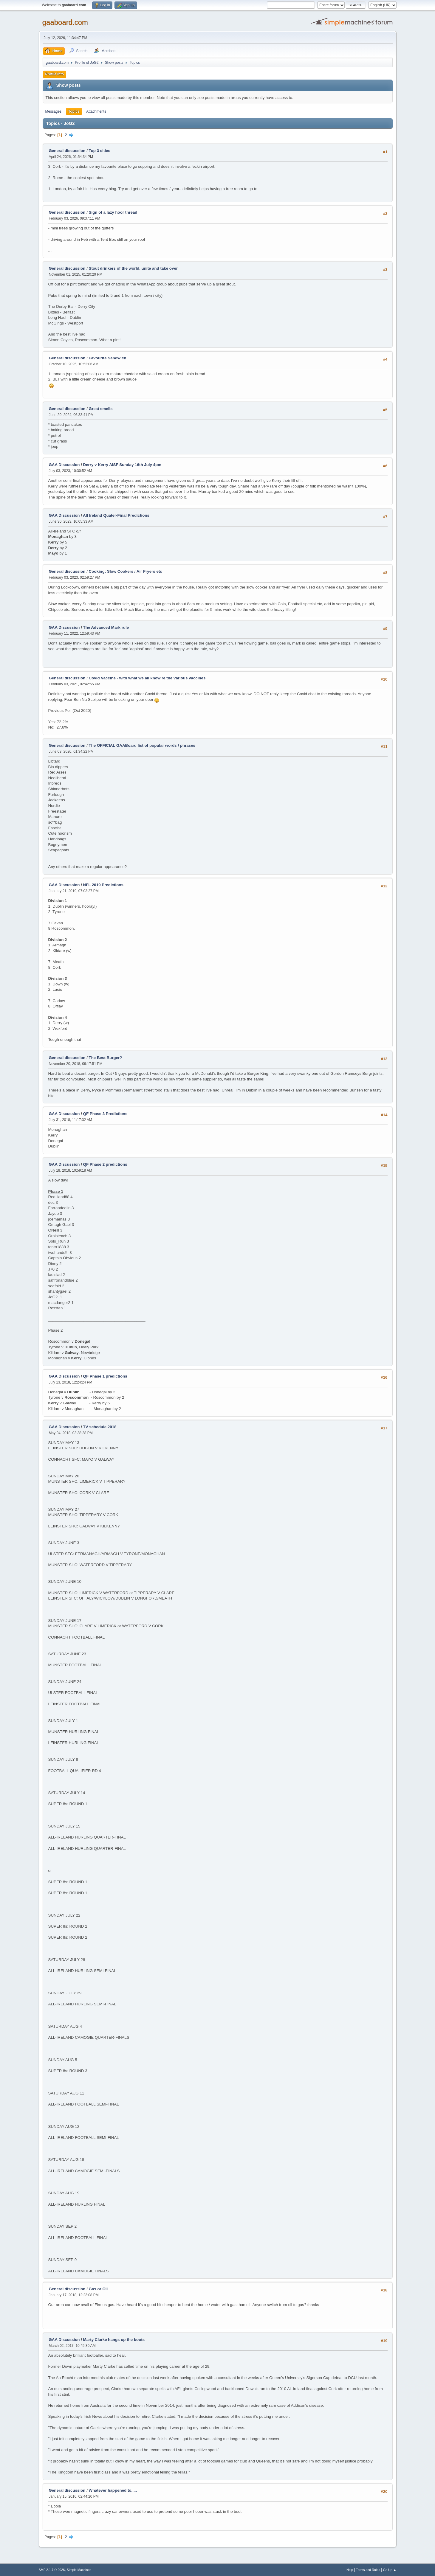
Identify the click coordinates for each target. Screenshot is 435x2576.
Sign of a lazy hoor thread (113, 212)
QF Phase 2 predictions (105, 1164)
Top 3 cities (99, 150)
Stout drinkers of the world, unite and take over (133, 268)
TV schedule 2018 (100, 1427)
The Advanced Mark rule (106, 627)
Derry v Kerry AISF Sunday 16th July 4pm (122, 464)
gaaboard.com (65, 22)
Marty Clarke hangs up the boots (114, 2339)
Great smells (101, 408)
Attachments (96, 111)
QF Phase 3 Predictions (105, 1113)
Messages (53, 111)
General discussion (67, 150)
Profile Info (54, 74)
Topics (74, 111)
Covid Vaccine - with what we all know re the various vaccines (147, 678)
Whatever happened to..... (113, 2490)
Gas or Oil (98, 2289)
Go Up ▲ (390, 2570)
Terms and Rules (368, 2570)
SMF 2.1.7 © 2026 (52, 2570)
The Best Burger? (105, 1057)
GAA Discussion (65, 464)
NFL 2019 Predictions (103, 885)
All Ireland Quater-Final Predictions (116, 515)
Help (349, 2570)
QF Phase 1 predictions (105, 1376)
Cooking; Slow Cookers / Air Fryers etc (125, 571)
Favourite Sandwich (107, 358)
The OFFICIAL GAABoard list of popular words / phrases (142, 745)
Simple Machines (79, 2570)
